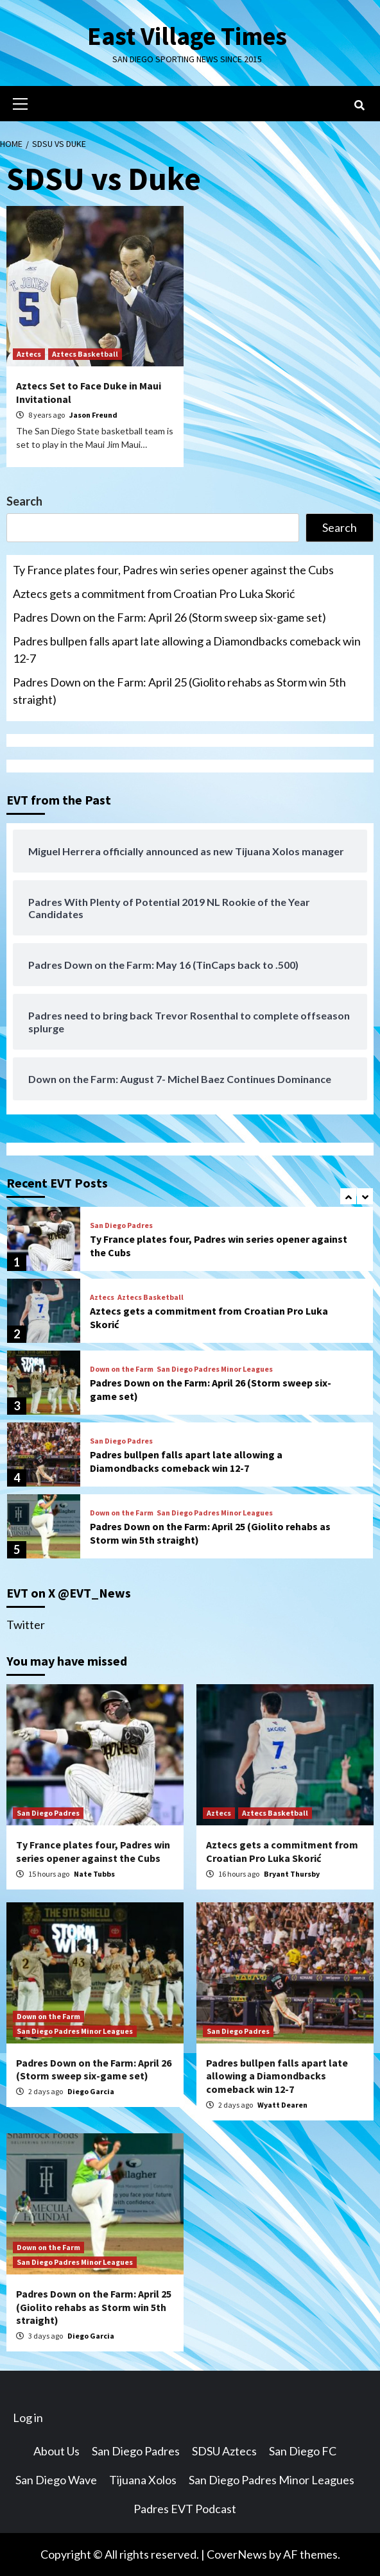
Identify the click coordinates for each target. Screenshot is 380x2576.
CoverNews (237, 2554)
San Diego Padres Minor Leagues (215, 1369)
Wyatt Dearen (282, 2105)
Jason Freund (93, 415)
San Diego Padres (121, 1225)
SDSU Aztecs (224, 2451)
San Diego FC (302, 2451)
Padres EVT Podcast (185, 2509)
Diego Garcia (90, 2091)
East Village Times (186, 36)
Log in (28, 2417)
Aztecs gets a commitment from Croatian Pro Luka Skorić (154, 593)
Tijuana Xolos (143, 2480)
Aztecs (29, 354)
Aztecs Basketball (85, 354)
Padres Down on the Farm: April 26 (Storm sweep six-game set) (169, 617)
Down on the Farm (121, 1369)
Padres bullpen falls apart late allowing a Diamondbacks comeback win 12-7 (187, 649)
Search (24, 501)
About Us (56, 2451)
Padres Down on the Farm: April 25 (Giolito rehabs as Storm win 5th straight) (179, 690)
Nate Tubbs (94, 1874)
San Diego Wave (56, 2480)
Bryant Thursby (292, 1874)
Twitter (25, 1624)
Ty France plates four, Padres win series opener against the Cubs (173, 570)
